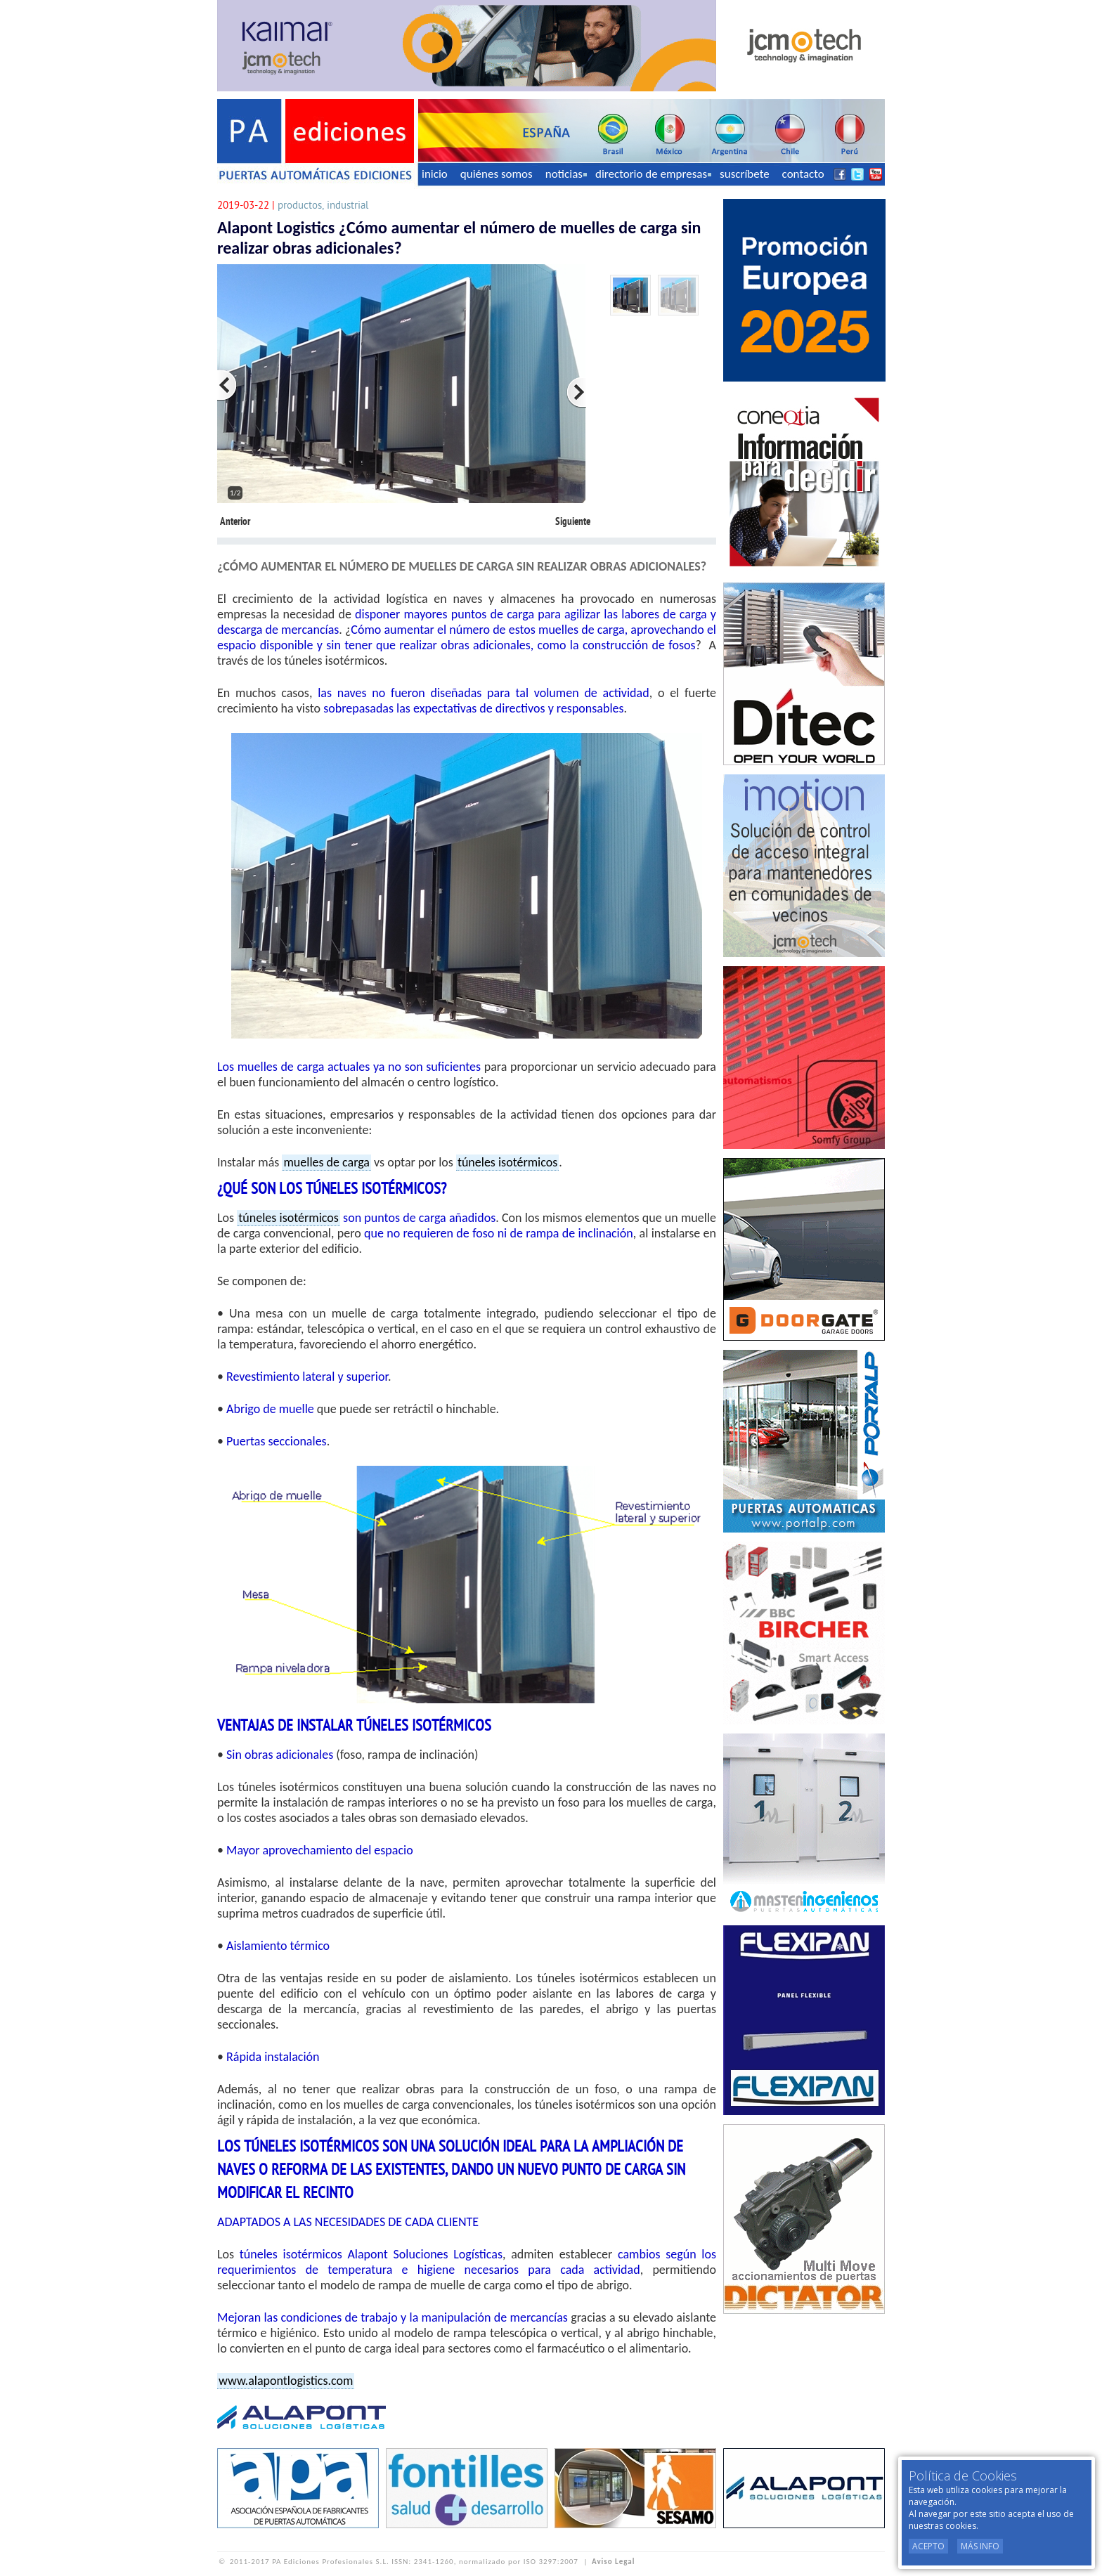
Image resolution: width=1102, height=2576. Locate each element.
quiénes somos (496, 174)
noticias (566, 174)
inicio (435, 174)
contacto (803, 174)
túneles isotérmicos (507, 1162)
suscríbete (745, 174)
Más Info (980, 2546)
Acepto (928, 2546)
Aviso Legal (613, 2561)
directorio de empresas (653, 174)
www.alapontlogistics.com (286, 2380)
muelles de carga (326, 1162)
